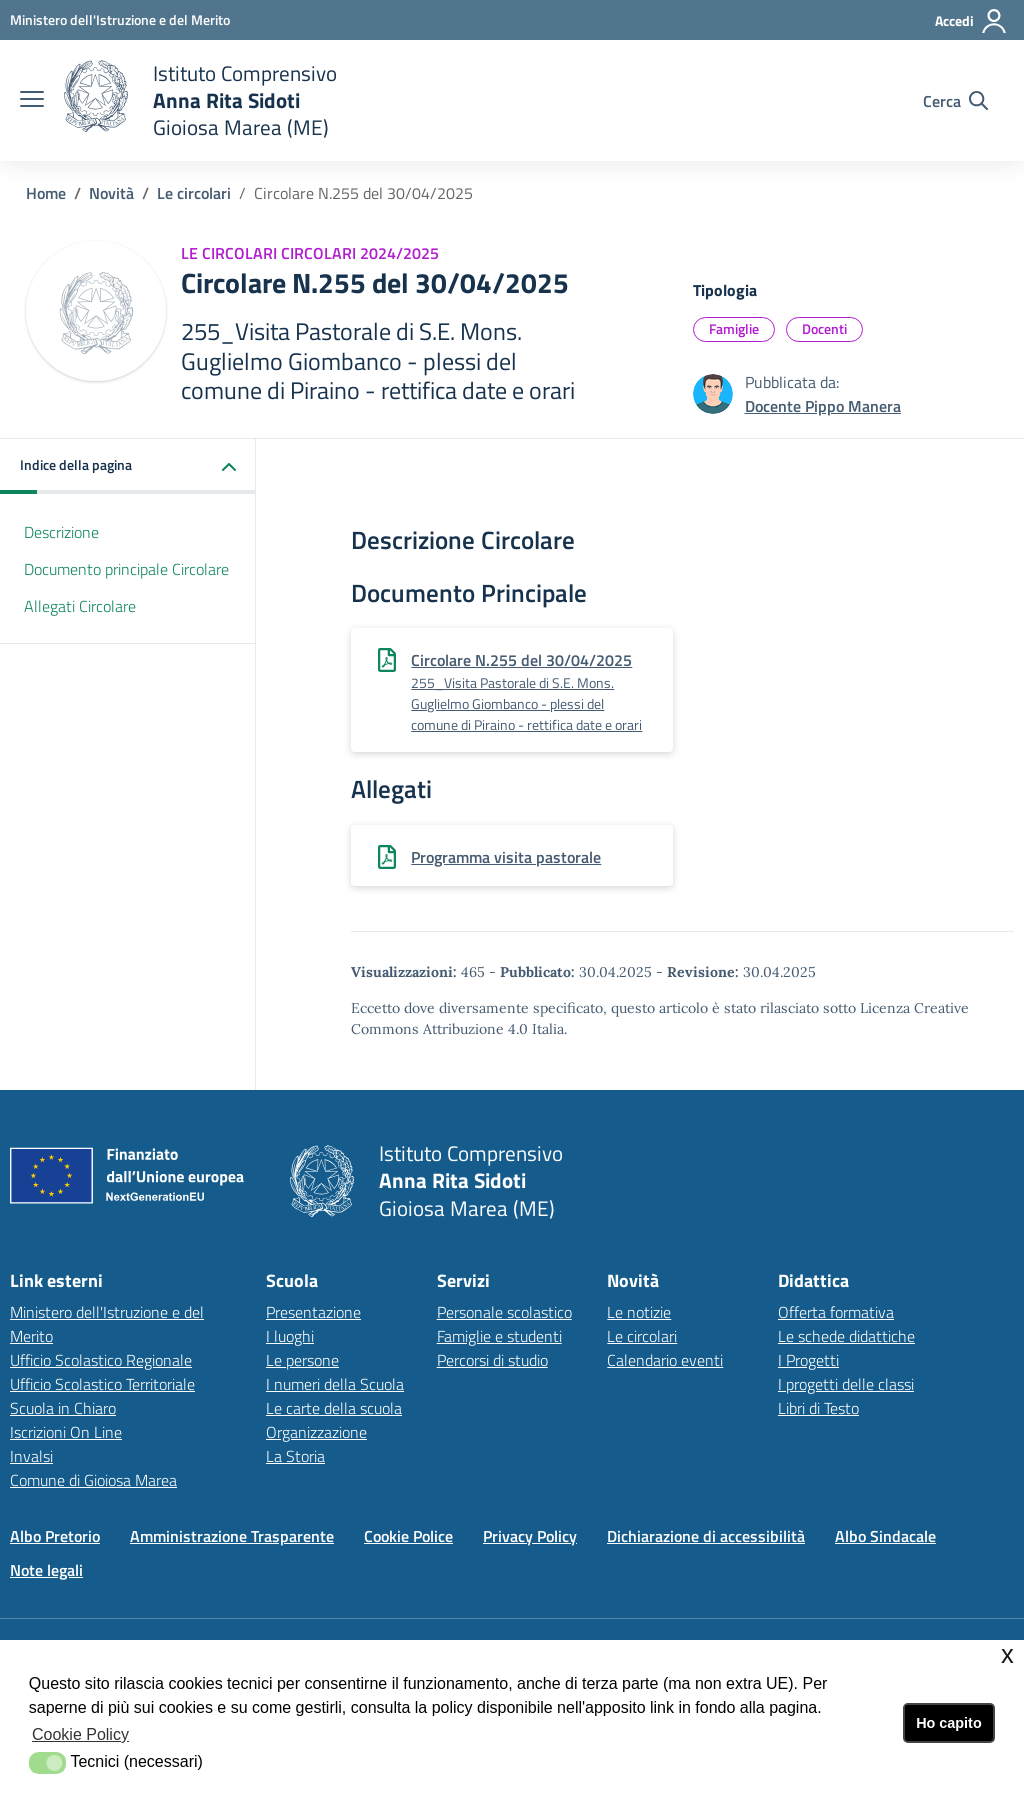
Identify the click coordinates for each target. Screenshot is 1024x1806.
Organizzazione (316, 1432)
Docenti (824, 328)
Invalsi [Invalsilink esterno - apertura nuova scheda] (31, 1456)
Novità (111, 193)
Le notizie (639, 1312)
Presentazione (313, 1312)
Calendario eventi (665, 1360)
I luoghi (290, 1336)
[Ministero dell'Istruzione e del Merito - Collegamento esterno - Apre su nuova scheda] (120, 19)
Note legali (46, 1570)
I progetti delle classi (846, 1384)
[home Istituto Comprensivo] (200, 100)
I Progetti (808, 1360)
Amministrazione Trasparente (232, 1536)
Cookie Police (408, 1536)
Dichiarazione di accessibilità (706, 1536)
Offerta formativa (836, 1312)
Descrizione (61, 532)
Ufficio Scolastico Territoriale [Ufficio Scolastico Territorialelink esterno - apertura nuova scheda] (102, 1384)
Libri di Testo (818, 1408)
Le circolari (194, 193)
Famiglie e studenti (499, 1336)
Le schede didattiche (846, 1336)
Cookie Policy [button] (80, 1734)
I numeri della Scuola (335, 1384)
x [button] (1007, 1654)
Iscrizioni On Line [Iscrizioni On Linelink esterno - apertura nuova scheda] (66, 1432)
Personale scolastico (504, 1312)
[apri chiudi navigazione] (32, 101)
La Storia (295, 1456)
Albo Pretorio (55, 1536)
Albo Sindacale (885, 1536)
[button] (128, 466)
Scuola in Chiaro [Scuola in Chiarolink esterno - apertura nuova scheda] (63, 1408)
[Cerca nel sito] (955, 101)
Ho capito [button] (949, 1723)
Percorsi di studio (492, 1360)
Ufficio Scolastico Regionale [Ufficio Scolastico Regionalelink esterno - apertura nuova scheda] (101, 1360)
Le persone (302, 1360)
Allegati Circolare (80, 606)
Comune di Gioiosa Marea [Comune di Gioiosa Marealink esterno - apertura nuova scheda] (93, 1480)
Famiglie (734, 328)
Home (46, 193)
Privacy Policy (530, 1536)
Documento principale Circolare (126, 569)
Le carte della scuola (334, 1408)
